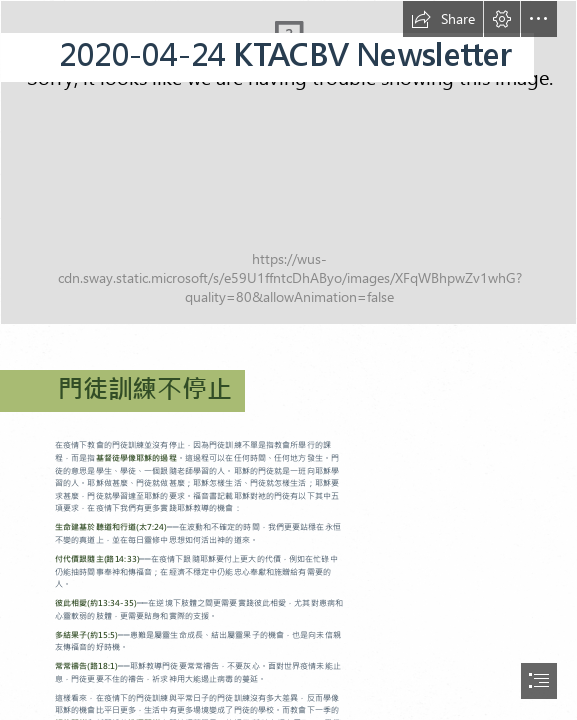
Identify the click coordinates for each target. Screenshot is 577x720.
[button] (443, 19)
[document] (288, 360)
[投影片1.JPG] (288, 162)
